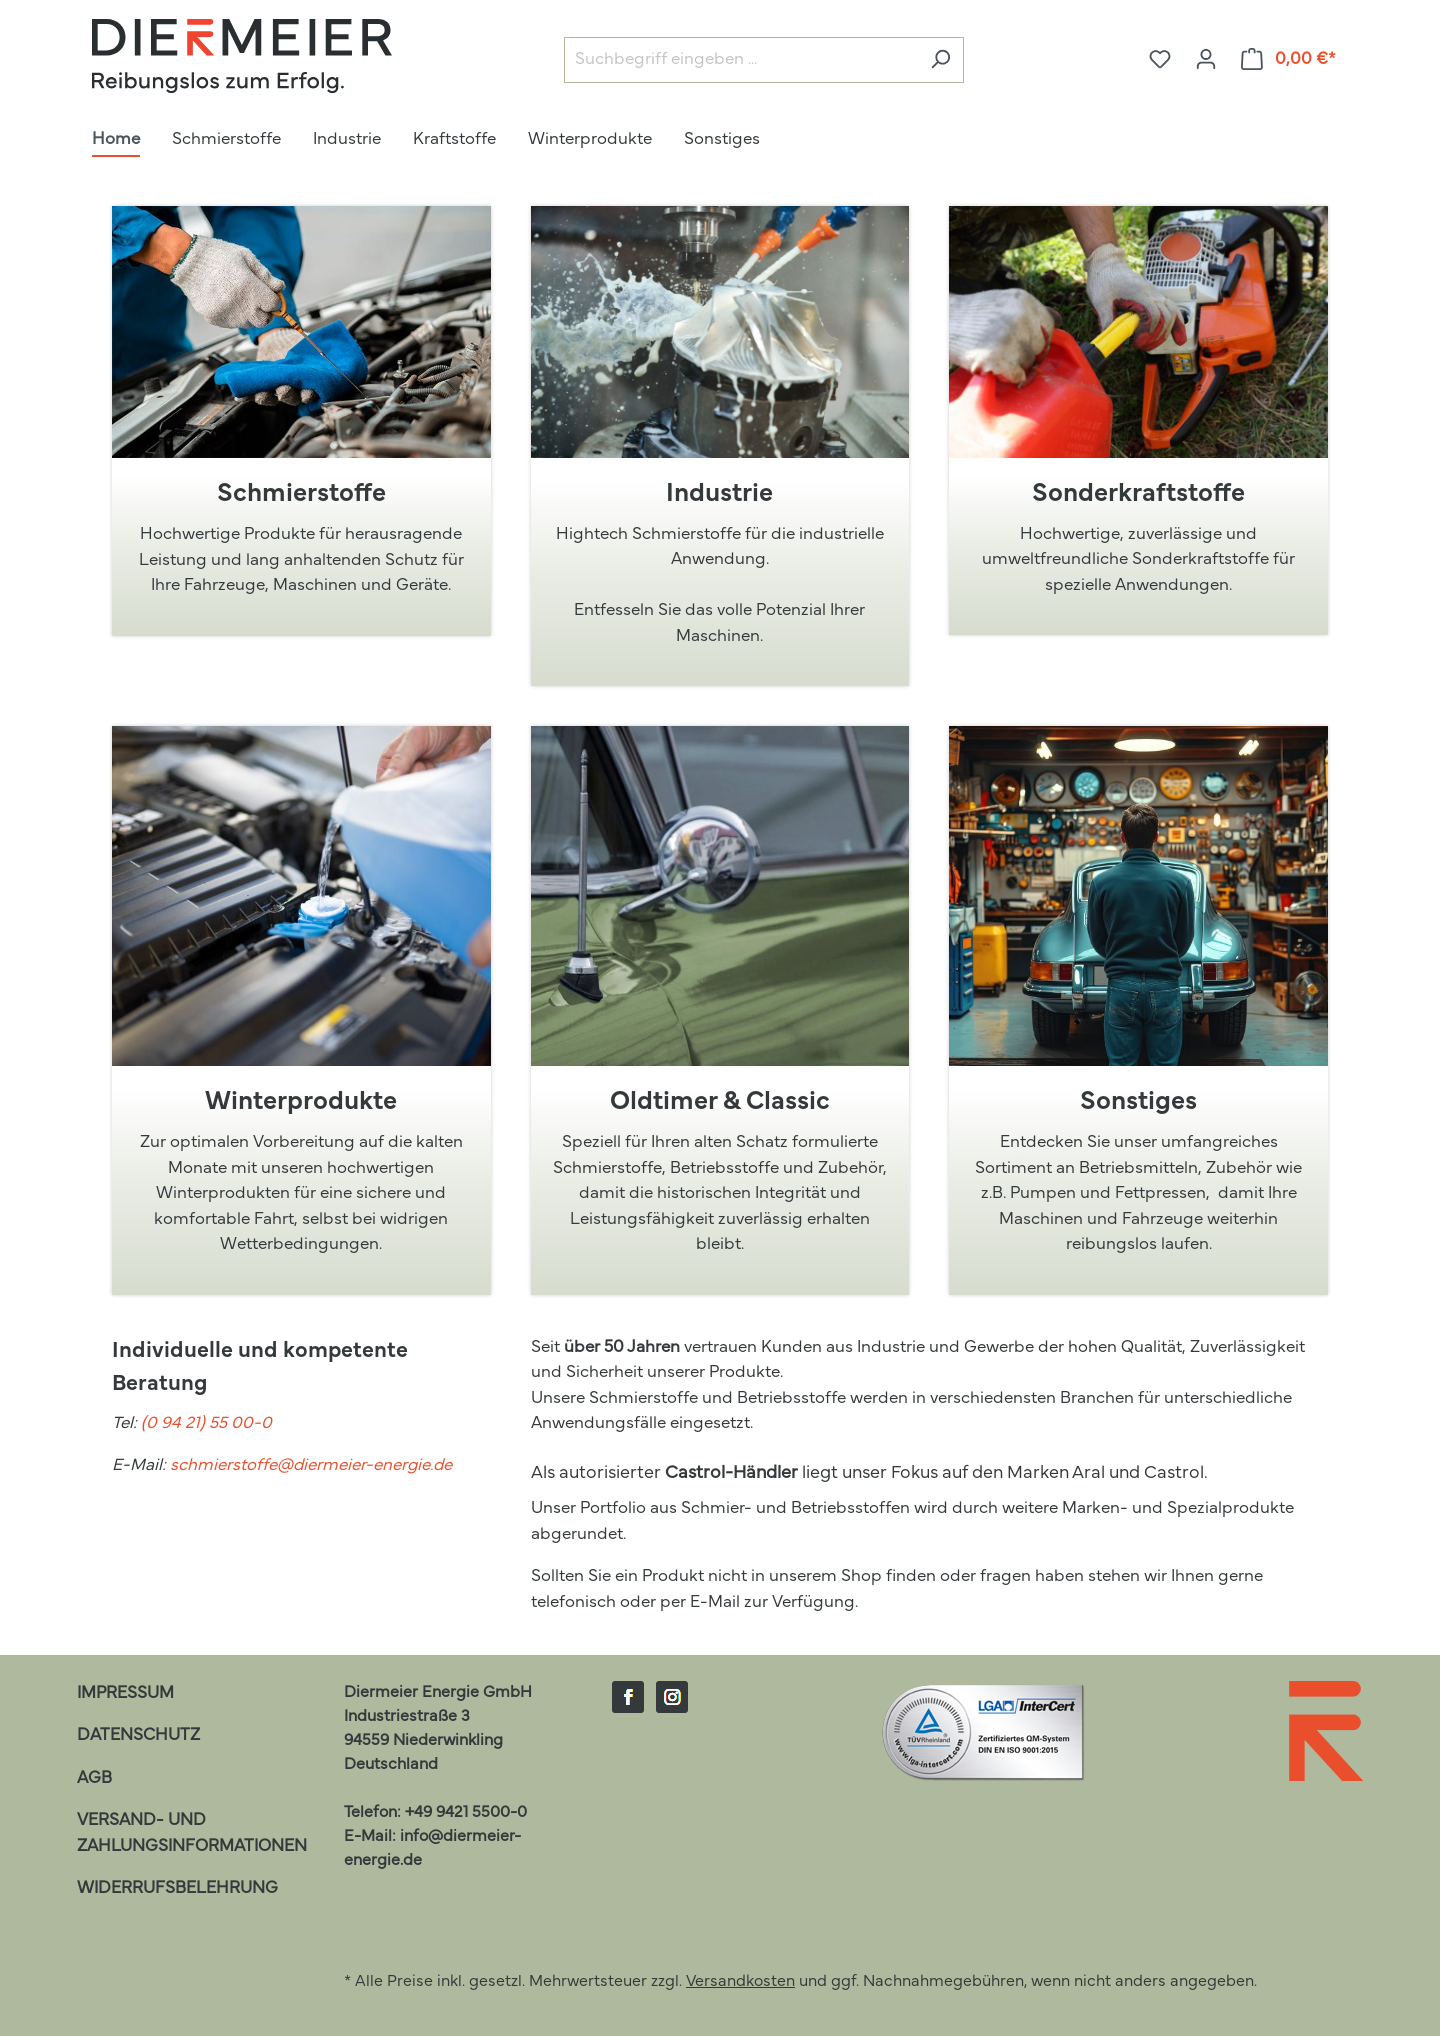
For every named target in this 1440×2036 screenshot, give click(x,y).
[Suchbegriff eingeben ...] (741, 60)
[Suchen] (940, 60)
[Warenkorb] (1289, 59)
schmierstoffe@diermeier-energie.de (311, 1465)
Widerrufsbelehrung (177, 1888)
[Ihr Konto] (1206, 59)
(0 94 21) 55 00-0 (206, 1423)
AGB (94, 1778)
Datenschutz (138, 1735)
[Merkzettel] (1160, 59)
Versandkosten (740, 1982)
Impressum (125, 1693)
